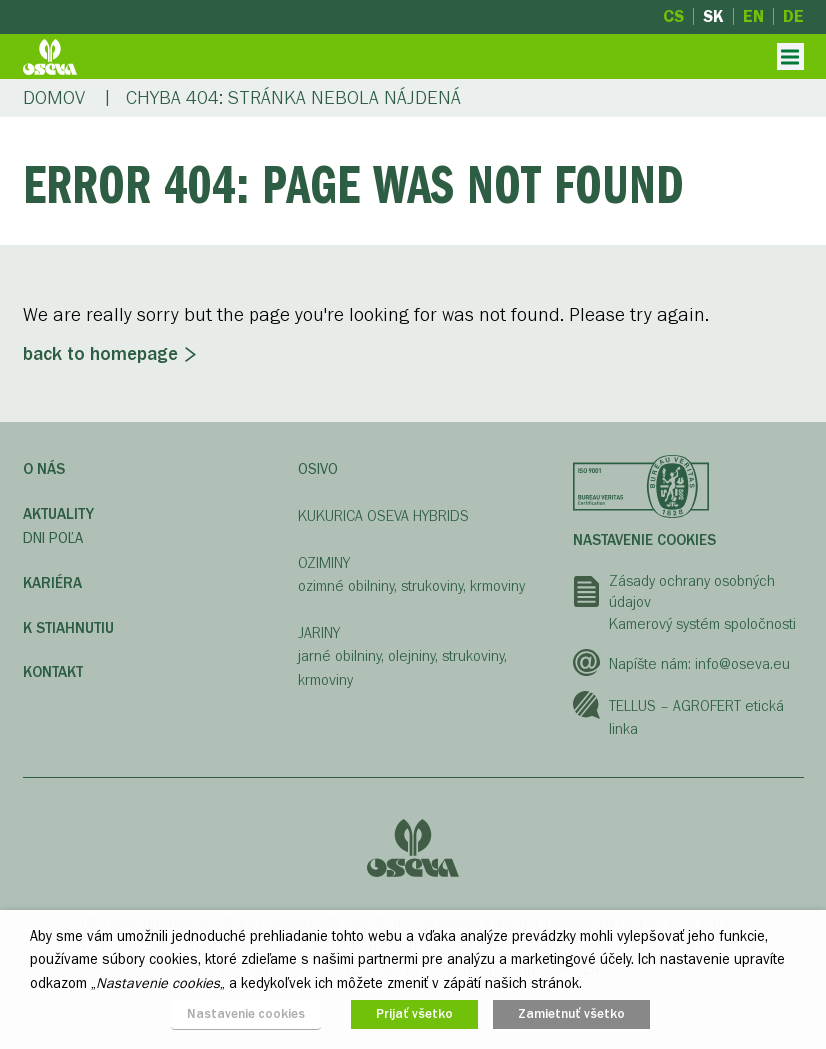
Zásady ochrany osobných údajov (692, 592)
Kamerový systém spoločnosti (702, 624)
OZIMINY (324, 563)
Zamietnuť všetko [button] (571, 1014)
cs (673, 16)
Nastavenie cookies (644, 540)
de (793, 16)
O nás (44, 469)
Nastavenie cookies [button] (246, 1014)
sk (713, 16)
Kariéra (52, 583)
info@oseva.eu (742, 664)
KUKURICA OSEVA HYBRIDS (383, 516)
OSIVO (318, 469)
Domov (54, 98)
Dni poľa (53, 538)
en (753, 16)
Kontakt (53, 672)
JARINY (319, 633)
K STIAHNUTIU (68, 628)
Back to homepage (100, 354)
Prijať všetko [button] (414, 1014)
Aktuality (58, 514)
